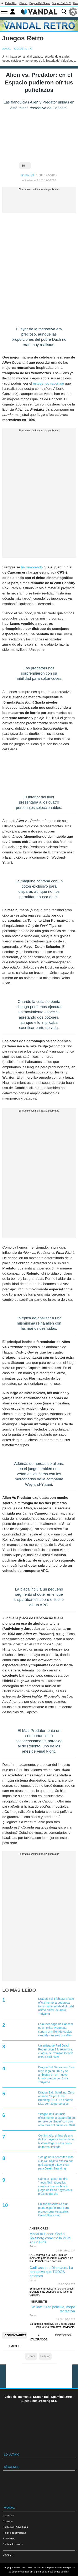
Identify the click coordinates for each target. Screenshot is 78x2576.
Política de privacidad (14, 2532)
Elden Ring (11, 3)
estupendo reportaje (48, 383)
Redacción (8, 2515)
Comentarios (15, 2335)
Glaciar (23, 3)
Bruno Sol (27, 175)
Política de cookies (13, 2544)
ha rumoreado (32, 567)
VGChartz (8, 2555)
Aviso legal (9, 2538)
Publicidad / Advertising (15, 2526)
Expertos (63, 2335)
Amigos (14, 2346)
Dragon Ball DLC (61, 3)
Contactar (8, 2521)
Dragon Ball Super (40, 3)
